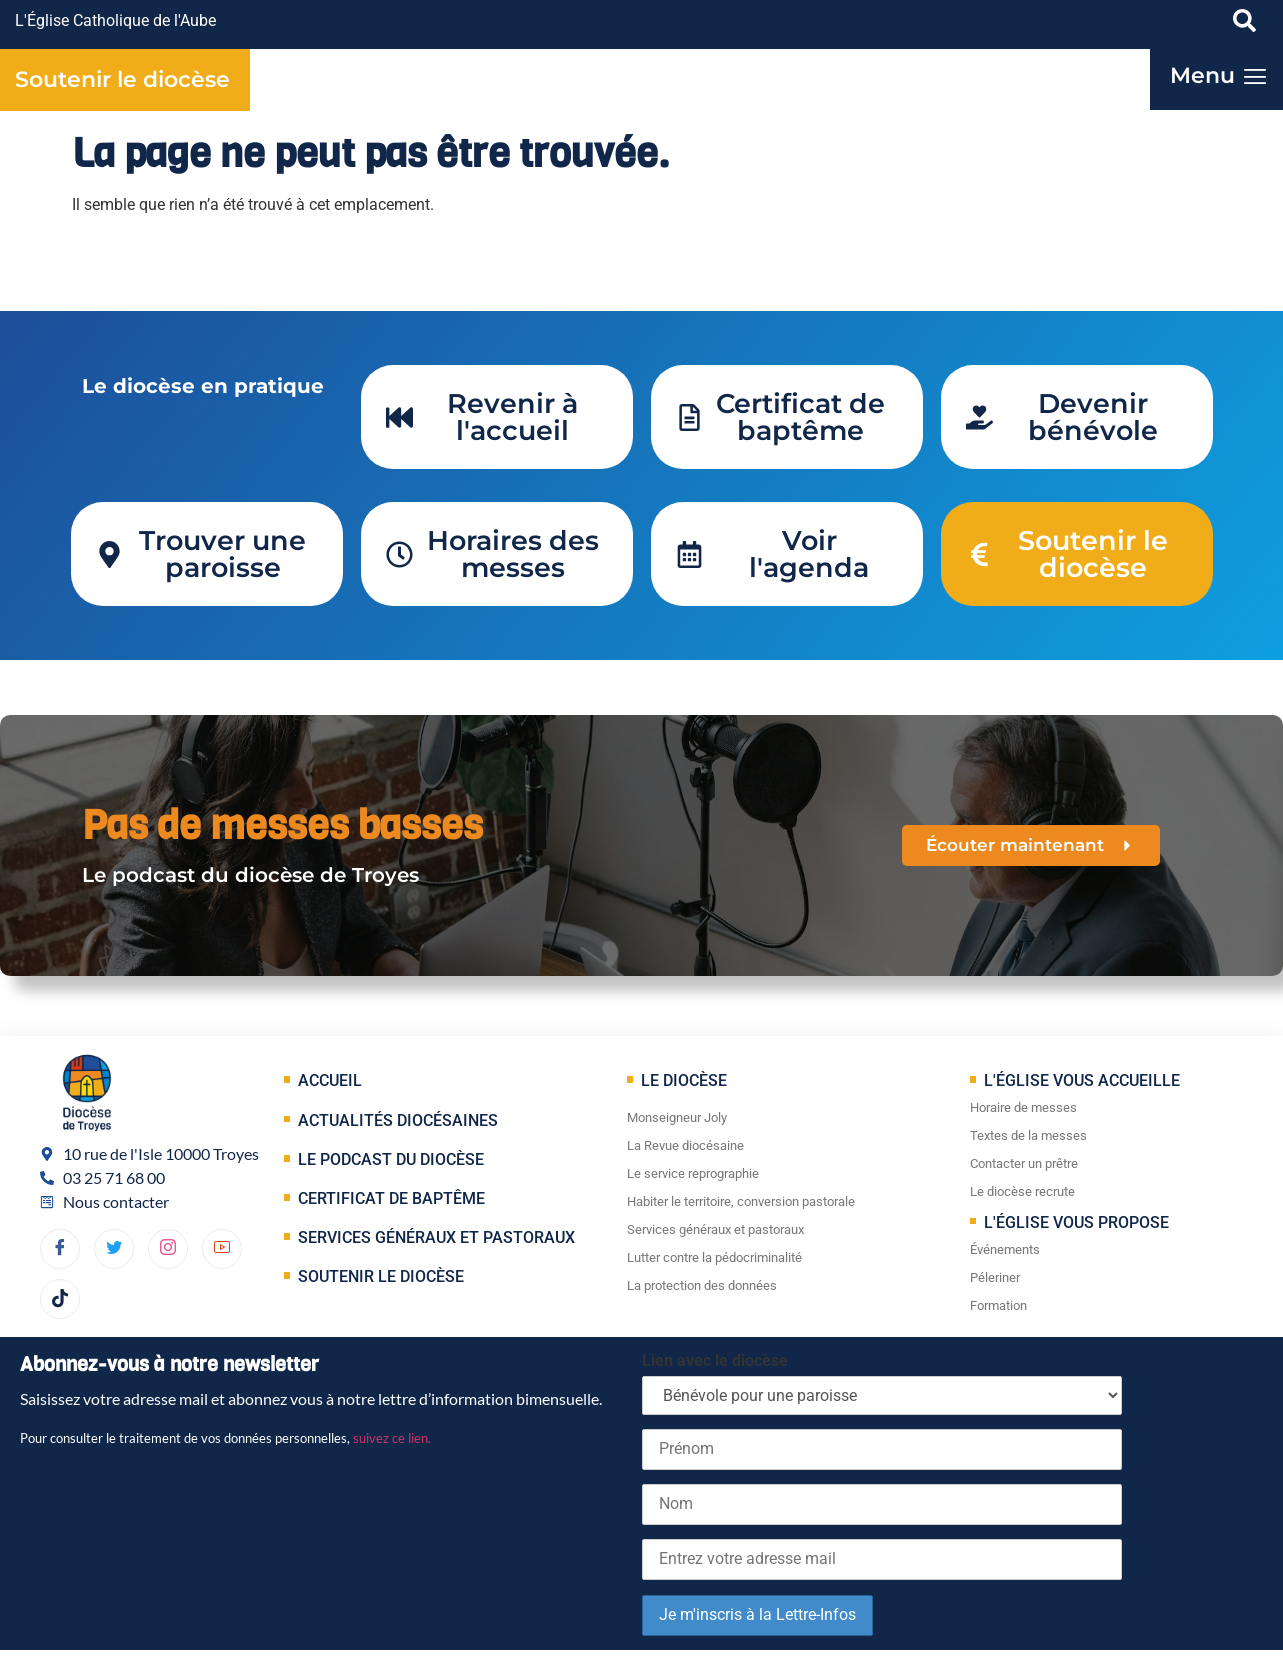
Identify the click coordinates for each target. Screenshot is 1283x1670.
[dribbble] (168, 1249)
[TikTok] (60, 1299)
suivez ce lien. (392, 1438)
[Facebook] (60, 1249)
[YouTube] (222, 1249)
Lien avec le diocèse (715, 1360)
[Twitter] (114, 1249)
